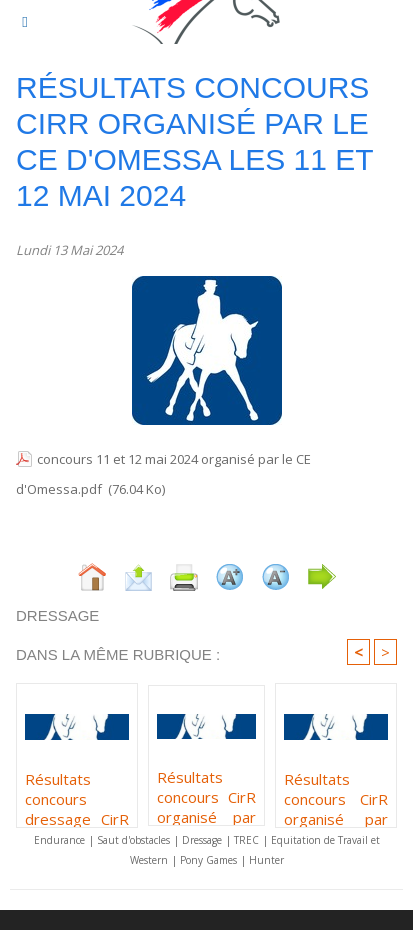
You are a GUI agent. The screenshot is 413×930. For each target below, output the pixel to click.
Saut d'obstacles (133, 840)
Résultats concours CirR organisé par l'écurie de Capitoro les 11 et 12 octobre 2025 (206, 792)
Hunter (266, 860)
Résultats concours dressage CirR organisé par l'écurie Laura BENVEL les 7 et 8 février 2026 (77, 794)
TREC (246, 840)
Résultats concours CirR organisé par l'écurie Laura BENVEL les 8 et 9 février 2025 (336, 794)
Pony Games (208, 860)
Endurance (59, 840)
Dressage (202, 840)
